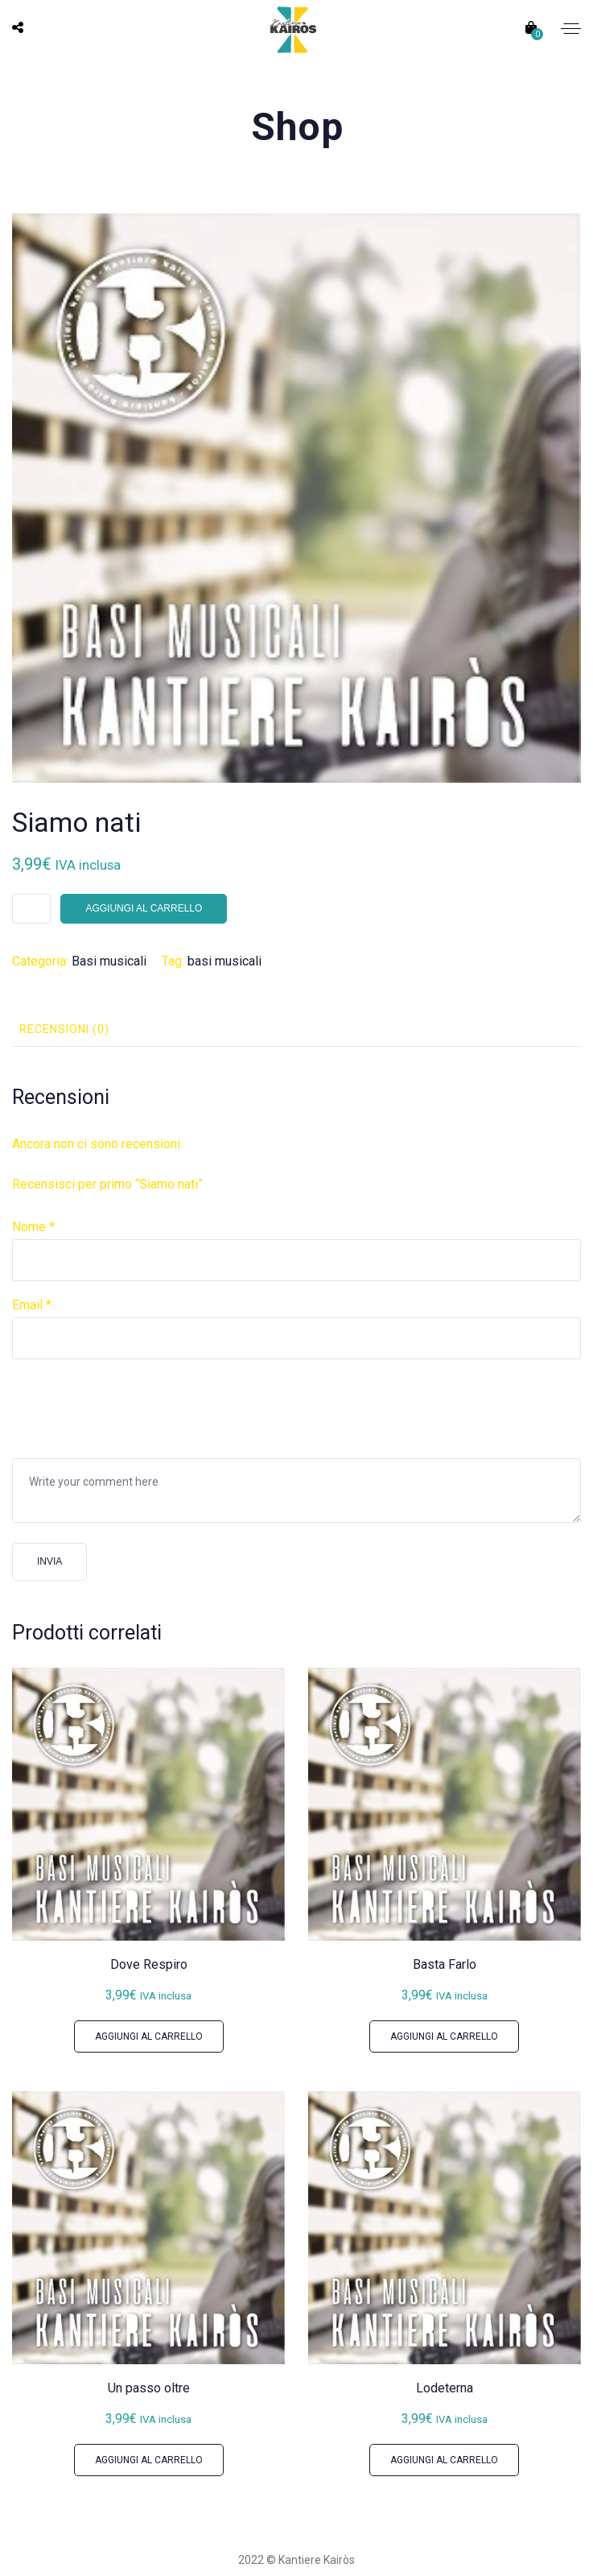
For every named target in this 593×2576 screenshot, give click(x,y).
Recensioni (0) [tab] (64, 1029)
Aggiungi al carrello (143, 908)
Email (31, 1305)
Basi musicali (109, 961)
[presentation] (134, 1406)
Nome (33, 1226)
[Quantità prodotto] (31, 909)
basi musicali (224, 961)
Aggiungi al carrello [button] (149, 2036)
